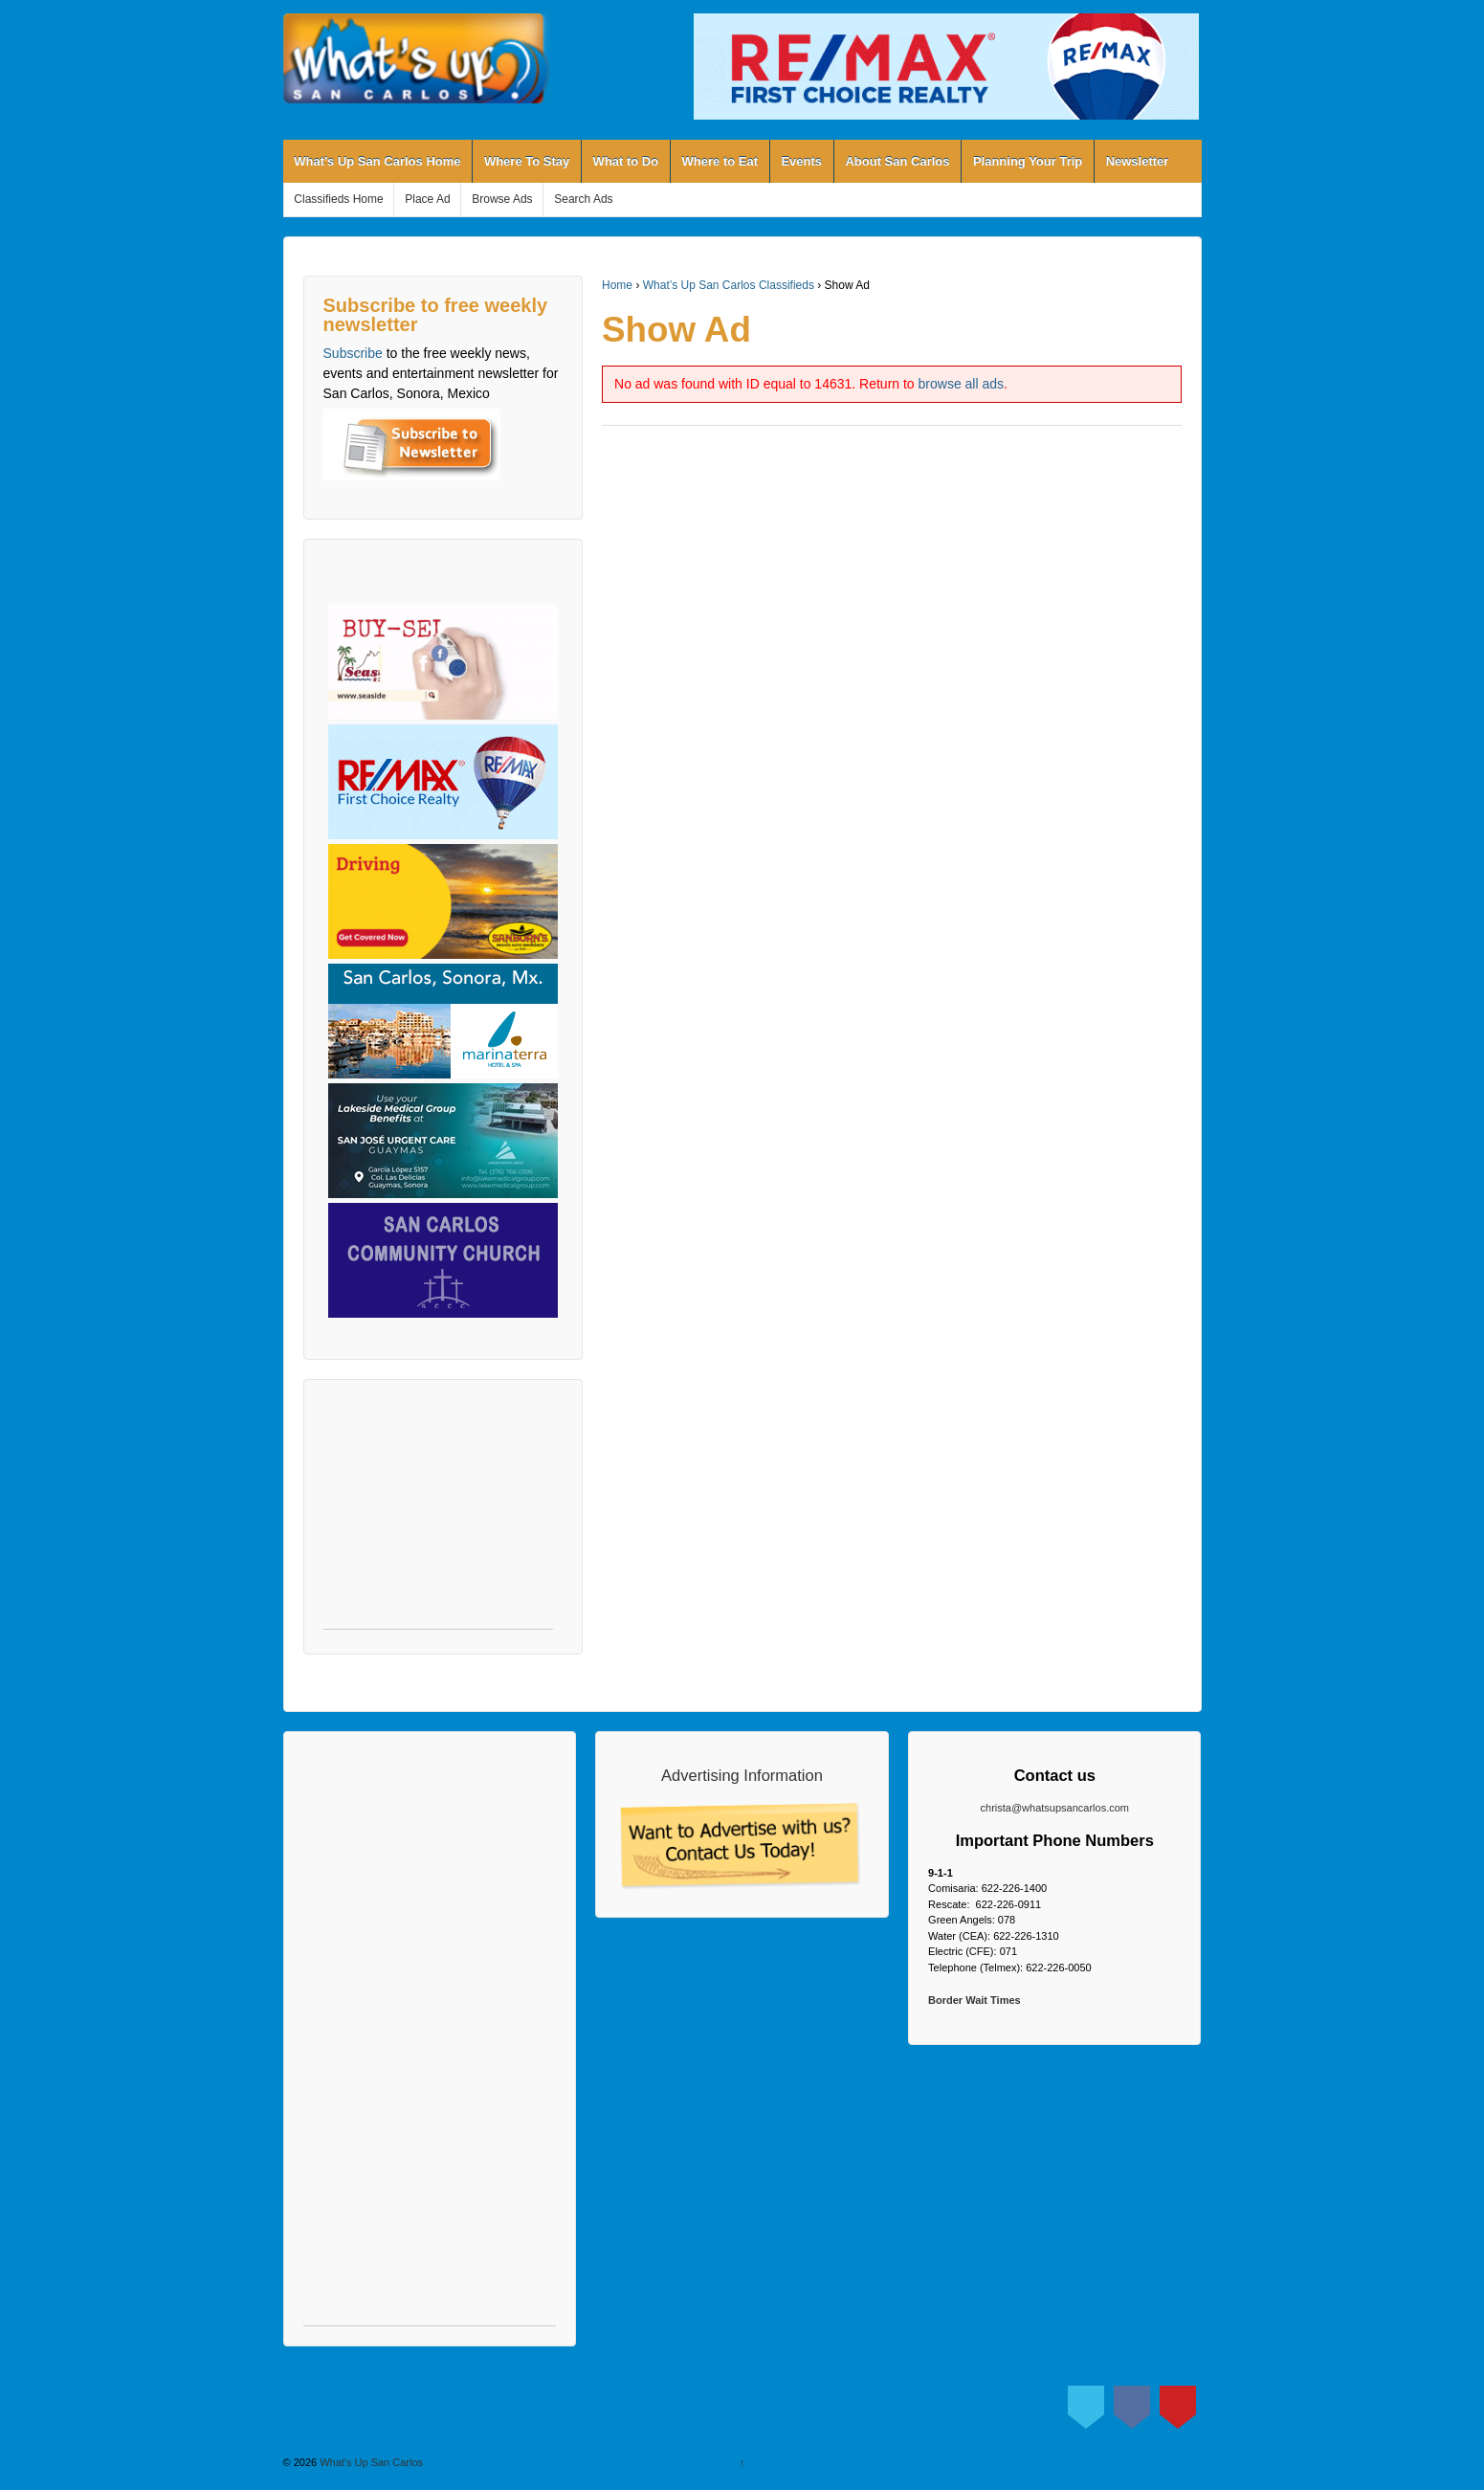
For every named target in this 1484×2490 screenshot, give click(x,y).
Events (801, 161)
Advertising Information (742, 1775)
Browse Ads (502, 199)
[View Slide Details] (946, 66)
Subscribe (353, 353)
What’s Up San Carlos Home (377, 161)
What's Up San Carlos (370, 2462)
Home (617, 285)
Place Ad (427, 199)
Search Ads (583, 199)
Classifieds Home (338, 199)
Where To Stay (526, 161)
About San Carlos (897, 161)
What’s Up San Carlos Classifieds (728, 285)
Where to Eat (720, 161)
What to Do (626, 161)
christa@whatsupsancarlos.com (1055, 1807)
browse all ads (962, 383)
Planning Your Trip (1027, 161)
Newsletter (1137, 161)
